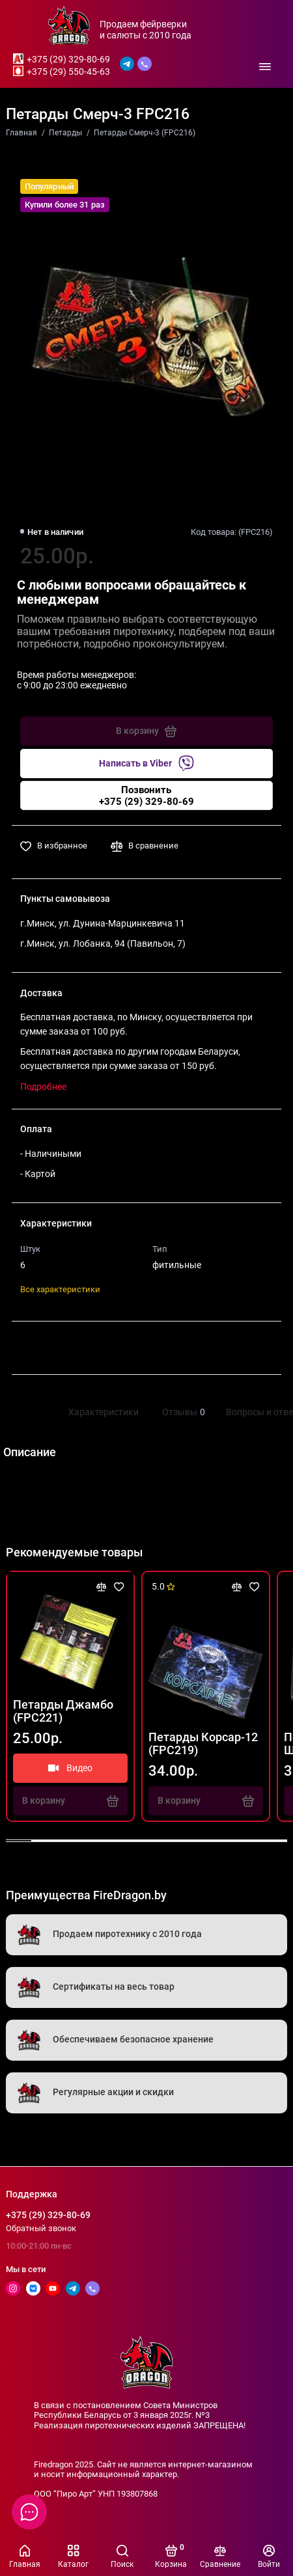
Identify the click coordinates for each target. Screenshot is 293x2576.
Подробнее (43, 1086)
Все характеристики (60, 1289)
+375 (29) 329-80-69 (68, 59)
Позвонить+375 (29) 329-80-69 (146, 795)
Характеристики (103, 1412)
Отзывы (182, 1412)
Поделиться (59, 1348)
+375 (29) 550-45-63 (68, 71)
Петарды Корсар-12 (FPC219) (203, 1744)
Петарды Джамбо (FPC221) (63, 1711)
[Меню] (266, 66)
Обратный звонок (41, 2228)
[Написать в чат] (29, 2511)
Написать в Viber (146, 763)
